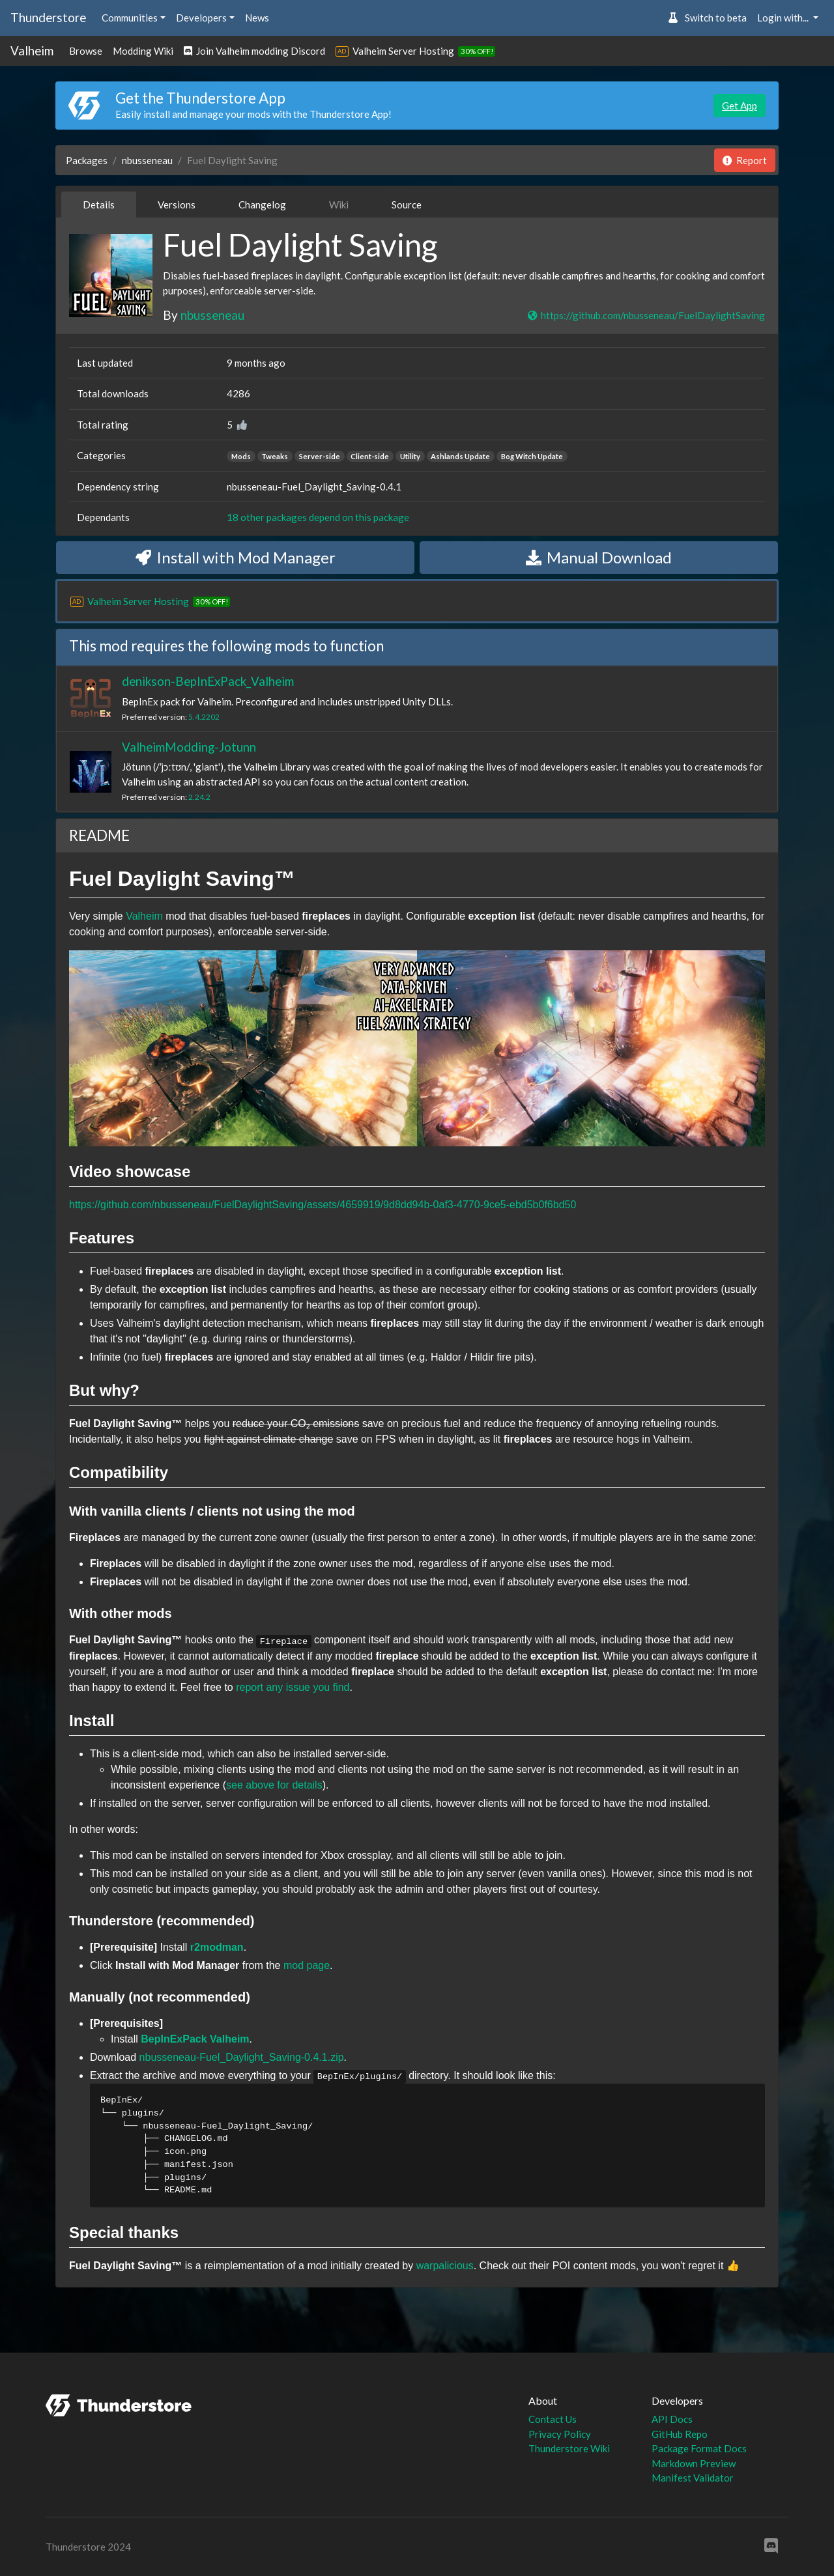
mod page (306, 1965)
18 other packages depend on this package (318, 517)
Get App (739, 105)
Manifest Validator (693, 2478)
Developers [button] (201, 17)
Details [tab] (99, 204)
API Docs (672, 2419)
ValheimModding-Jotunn (189, 746)
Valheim (31, 50)
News (257, 17)
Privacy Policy (559, 2434)
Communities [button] (130, 17)
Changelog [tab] (262, 204)
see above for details (274, 1784)
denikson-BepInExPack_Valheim (208, 680)
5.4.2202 (204, 717)
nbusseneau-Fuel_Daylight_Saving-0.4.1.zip (241, 2057)
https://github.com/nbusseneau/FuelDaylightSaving (645, 315)
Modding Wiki (143, 51)
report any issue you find (292, 1687)
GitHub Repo (680, 2434)
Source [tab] (407, 204)
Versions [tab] (176, 204)
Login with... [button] (784, 17)
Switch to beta (707, 17)
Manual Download (599, 557)
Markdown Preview (694, 2463)
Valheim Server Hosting (403, 51)
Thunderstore (48, 17)
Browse (85, 51)
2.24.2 (199, 797)
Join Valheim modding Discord (254, 51)
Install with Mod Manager (236, 557)
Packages (87, 160)
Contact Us (552, 2419)
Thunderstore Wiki (569, 2448)
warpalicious (445, 2265)
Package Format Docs (699, 2448)
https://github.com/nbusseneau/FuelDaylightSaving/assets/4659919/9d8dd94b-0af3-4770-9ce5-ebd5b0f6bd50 (322, 1204)
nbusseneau (147, 160)
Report (745, 160)
